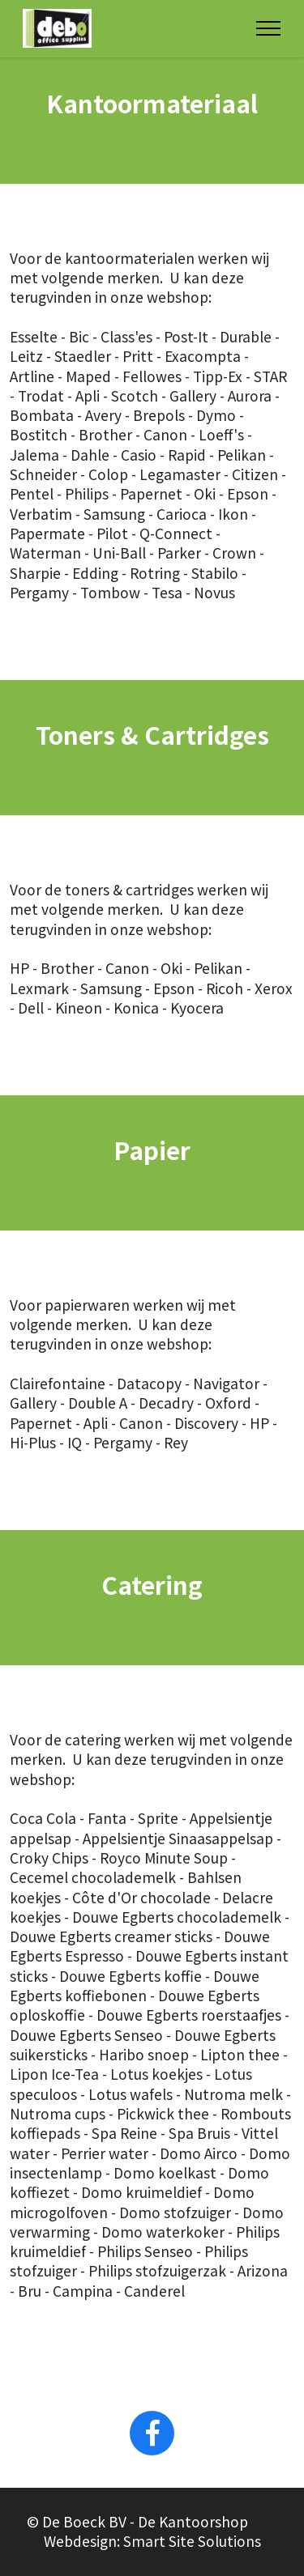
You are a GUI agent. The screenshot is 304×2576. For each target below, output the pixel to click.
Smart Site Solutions (192, 2560)
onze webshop (159, 297)
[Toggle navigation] (268, 28)
